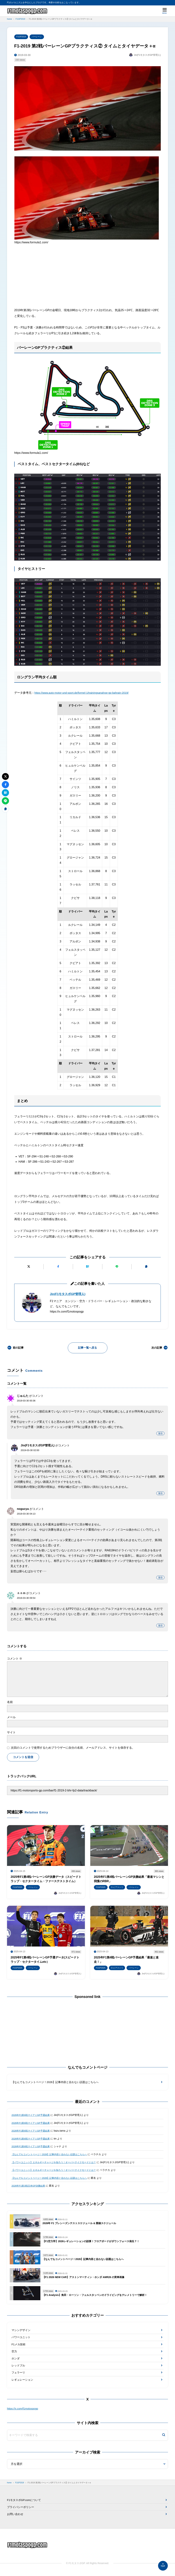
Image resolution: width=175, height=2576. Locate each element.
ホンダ (16, 2370)
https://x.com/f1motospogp (24, 2422)
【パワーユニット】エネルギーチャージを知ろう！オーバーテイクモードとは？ (57, 2171)
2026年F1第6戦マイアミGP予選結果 (32, 2124)
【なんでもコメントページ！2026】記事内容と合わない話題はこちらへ (58, 2091)
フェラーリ (19, 2386)
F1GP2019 (22, 37)
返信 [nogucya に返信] (160, 1578)
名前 (10, 1702)
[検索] (164, 2449)
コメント (14, 1658)
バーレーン (38, 37)
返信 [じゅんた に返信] (160, 1433)
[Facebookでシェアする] (58, 1267)
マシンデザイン (22, 2340)
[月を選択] (87, 2478)
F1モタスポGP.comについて (25, 2514)
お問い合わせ (15, 2530)
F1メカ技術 (19, 2355)
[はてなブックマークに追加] (87, 1267)
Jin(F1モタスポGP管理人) (69, 1294)
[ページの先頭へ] (163, 2566)
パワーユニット (22, 2347)
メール (11, 1717)
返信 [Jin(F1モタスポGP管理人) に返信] (160, 1493)
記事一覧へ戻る (87, 1348)
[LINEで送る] (116, 1267)
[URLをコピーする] (146, 1267)
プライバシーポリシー (21, 2522)
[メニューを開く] (164, 11)
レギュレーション (23, 2393)
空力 (14, 2363)
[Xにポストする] (28, 1267)
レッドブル (19, 2378)
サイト (11, 1732)
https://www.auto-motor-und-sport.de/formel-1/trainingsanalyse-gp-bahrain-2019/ (85, 693)
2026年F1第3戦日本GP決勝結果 (30, 2195)
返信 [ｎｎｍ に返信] (160, 1625)
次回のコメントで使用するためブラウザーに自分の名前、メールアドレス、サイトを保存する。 (73, 1748)
